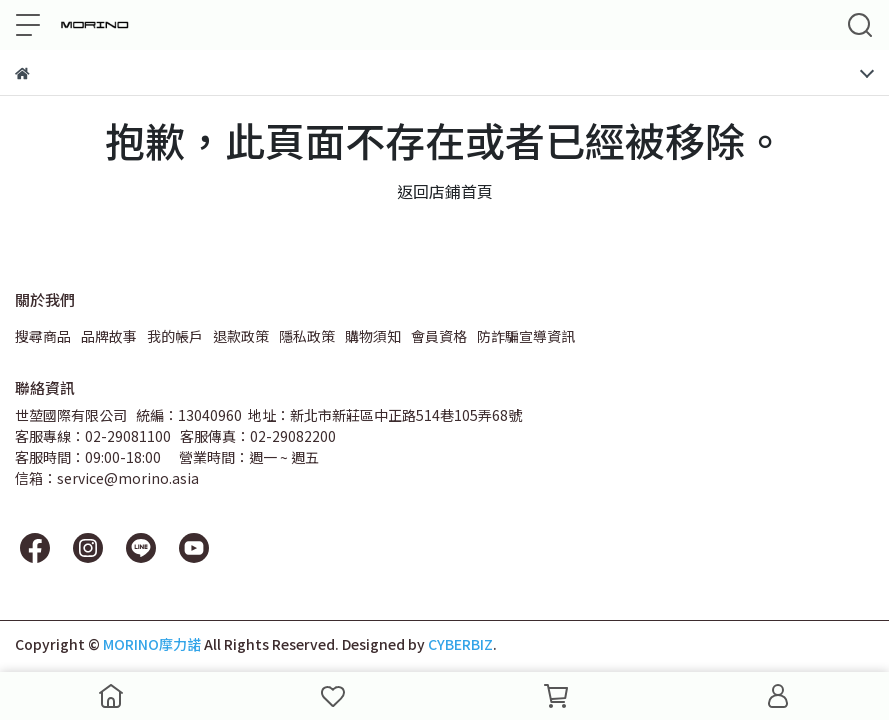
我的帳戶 (175, 336)
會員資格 (439, 336)
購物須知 (373, 336)
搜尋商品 (43, 336)
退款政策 (241, 336)
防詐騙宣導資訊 (526, 336)
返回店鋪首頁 (445, 191)
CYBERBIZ (460, 644)
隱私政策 (307, 336)
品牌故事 (109, 336)
